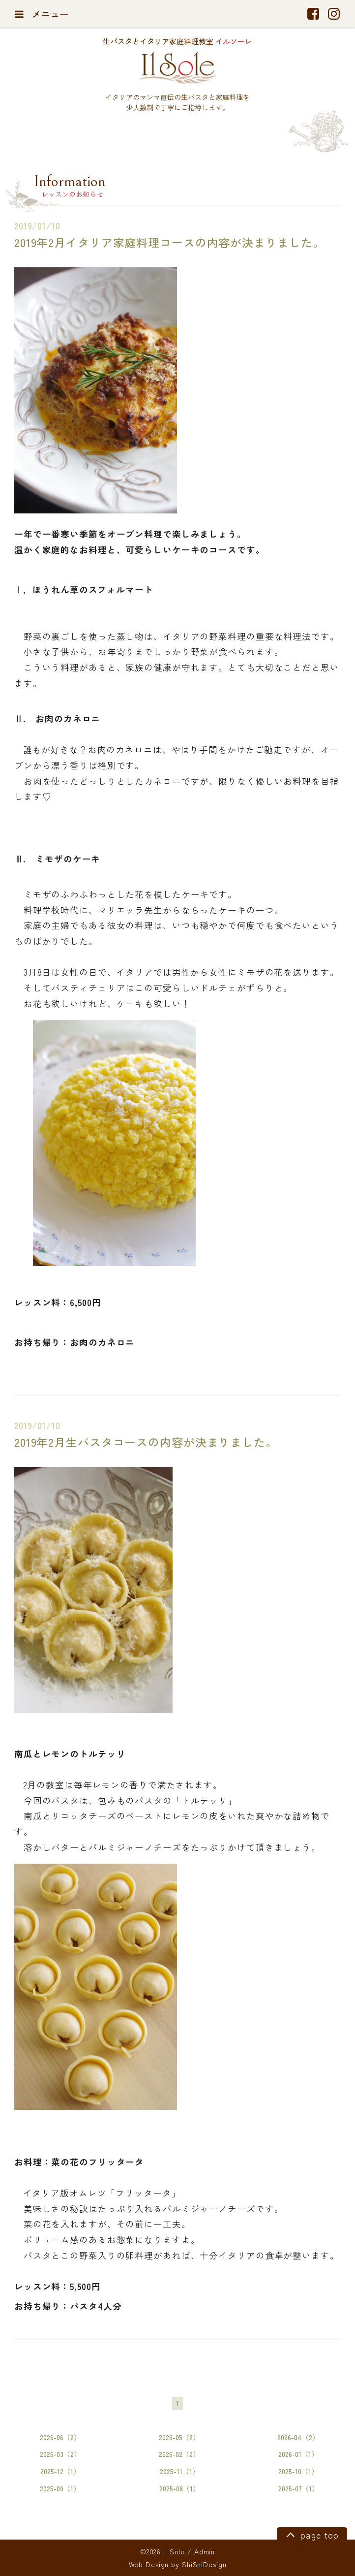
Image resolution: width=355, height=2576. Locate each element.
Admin (204, 2551)
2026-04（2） (298, 2437)
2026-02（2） (179, 2454)
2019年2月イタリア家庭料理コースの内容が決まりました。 (169, 242)
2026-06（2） (60, 2437)
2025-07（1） (298, 2488)
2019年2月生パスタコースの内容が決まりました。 (145, 1441)
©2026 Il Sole (162, 2551)
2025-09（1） (60, 2488)
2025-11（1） (179, 2471)
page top (311, 2534)
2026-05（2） (179, 2437)
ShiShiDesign (204, 2564)
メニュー (41, 14)
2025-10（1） (298, 2471)
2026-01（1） (298, 2454)
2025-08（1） (179, 2488)
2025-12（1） (60, 2471)
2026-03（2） (60, 2454)
